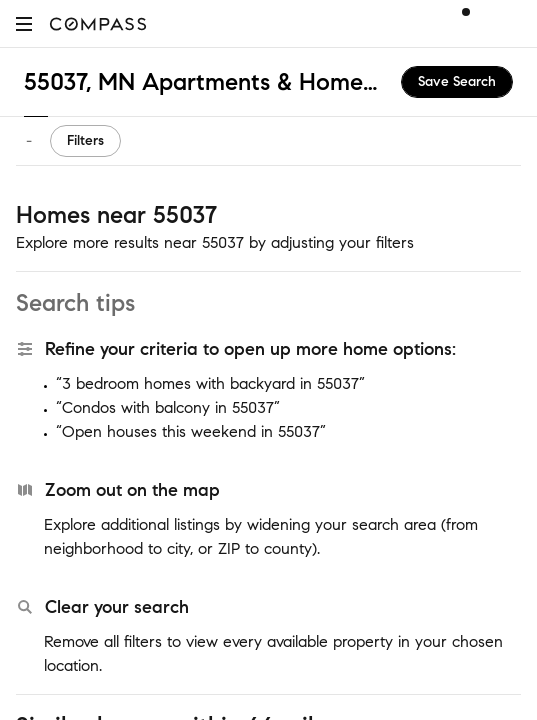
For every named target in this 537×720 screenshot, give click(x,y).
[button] (24, 23)
